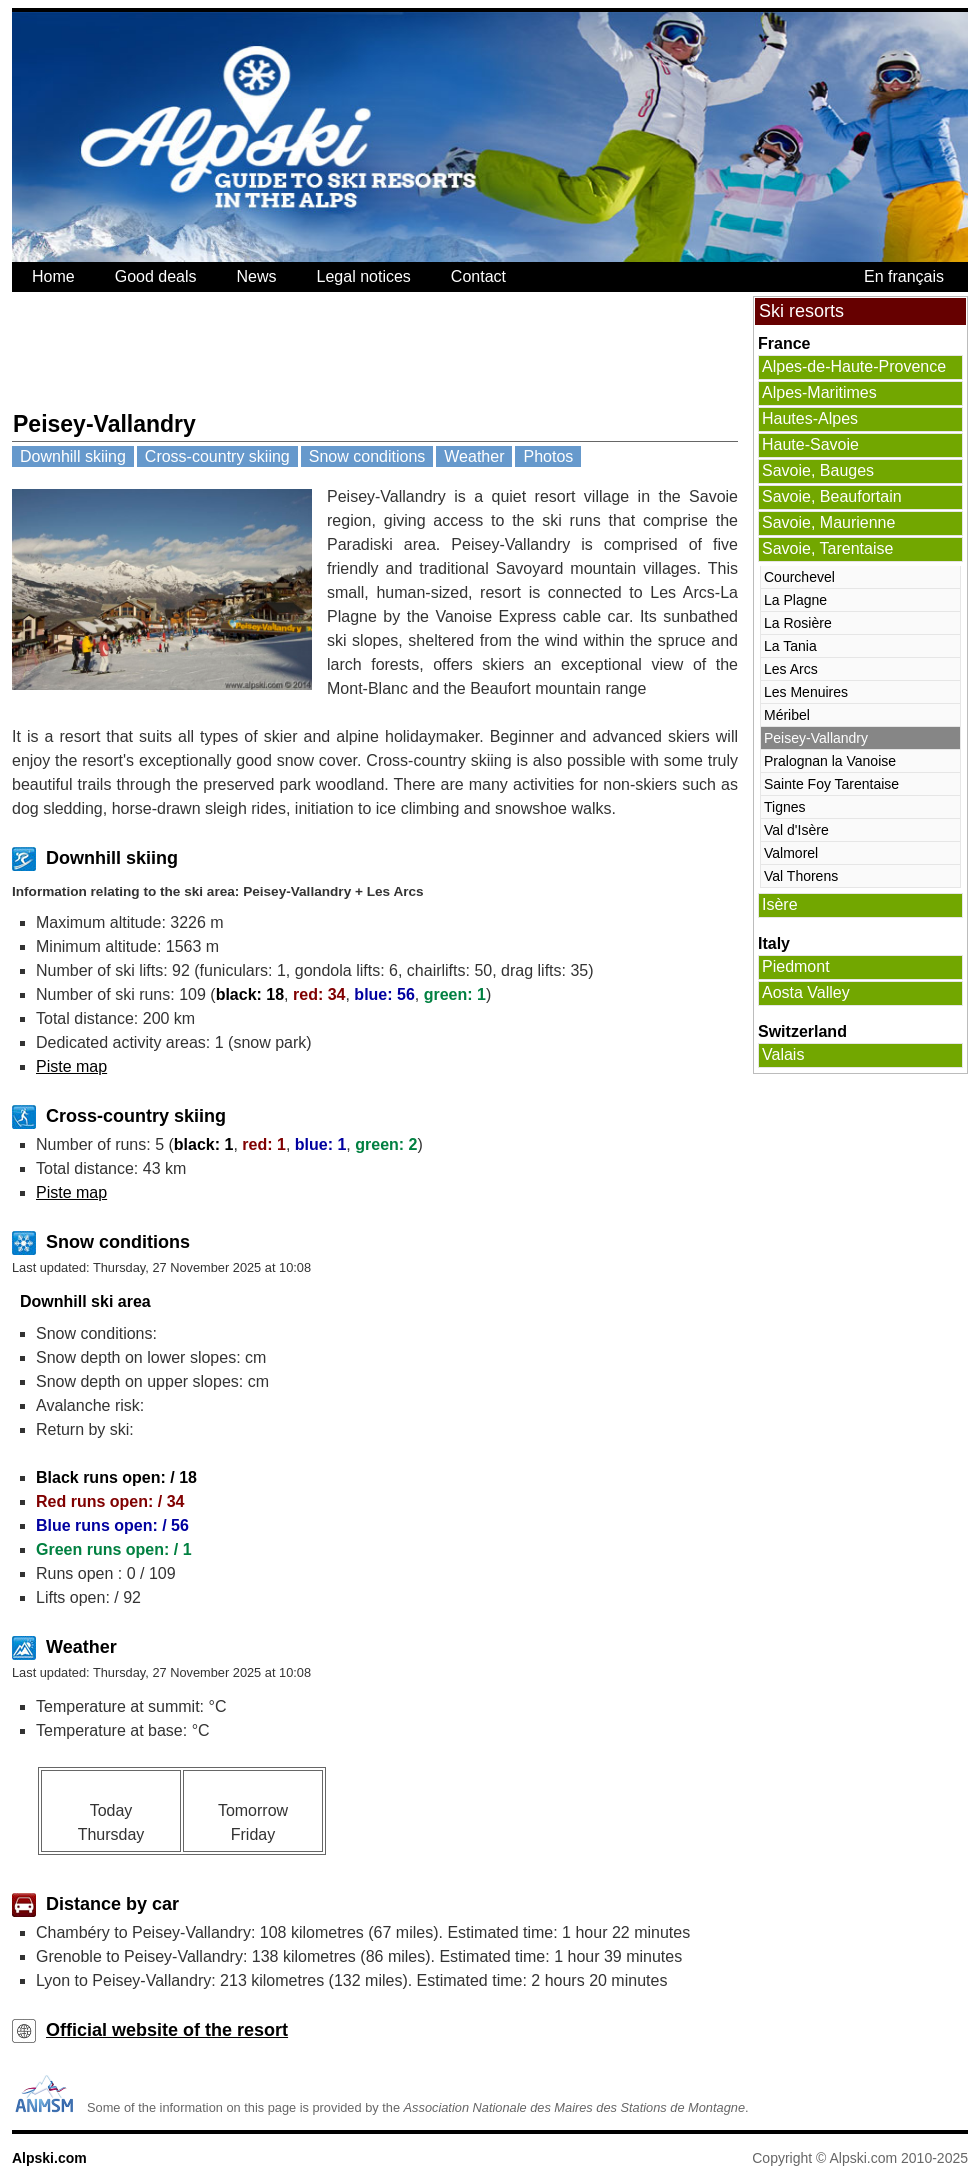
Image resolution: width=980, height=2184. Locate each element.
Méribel (787, 715)
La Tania (790, 646)
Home (53, 276)
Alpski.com (49, 2158)
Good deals (156, 276)
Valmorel (791, 853)
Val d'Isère (796, 830)
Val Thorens (801, 876)
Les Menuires (806, 692)
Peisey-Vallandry (816, 738)
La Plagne (795, 600)
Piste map (71, 1066)
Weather (474, 456)
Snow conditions (367, 456)
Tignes (785, 807)
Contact (478, 276)
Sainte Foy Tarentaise (831, 784)
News (257, 276)
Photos (548, 456)
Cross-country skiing (217, 456)
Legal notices (364, 276)
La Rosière (798, 623)
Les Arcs (791, 669)
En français (904, 276)
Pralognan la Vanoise (830, 761)
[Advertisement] (376, 351)
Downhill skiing (73, 456)
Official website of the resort (167, 2030)
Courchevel (799, 577)
